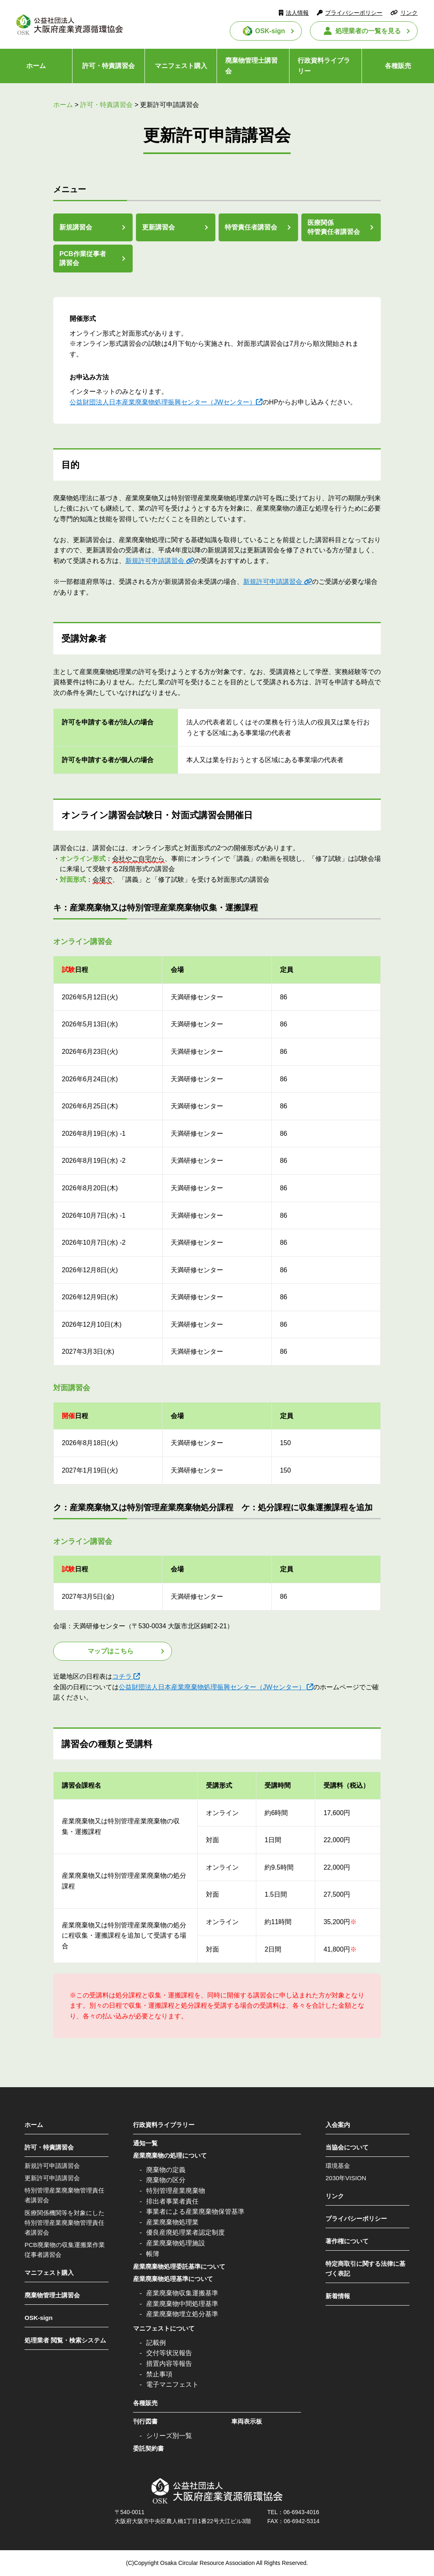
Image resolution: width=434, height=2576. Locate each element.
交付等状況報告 (169, 2352)
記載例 (156, 2342)
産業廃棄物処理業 (172, 2222)
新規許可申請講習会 (154, 560)
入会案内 (338, 2124)
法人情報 (297, 12)
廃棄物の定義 (165, 2169)
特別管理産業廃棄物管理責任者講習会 (64, 2195)
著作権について (347, 2241)
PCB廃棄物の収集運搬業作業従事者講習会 (65, 2249)
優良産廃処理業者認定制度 (185, 2232)
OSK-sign (270, 30)
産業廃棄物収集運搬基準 (182, 2293)
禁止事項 (159, 2374)
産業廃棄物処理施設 (175, 2243)
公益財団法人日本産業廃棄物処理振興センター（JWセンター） (163, 402)
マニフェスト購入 (181, 65)
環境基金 (338, 2165)
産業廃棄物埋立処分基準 (182, 2313)
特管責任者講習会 (251, 227)
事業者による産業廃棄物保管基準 (195, 2211)
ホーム (36, 65)
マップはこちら (110, 1651)
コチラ (122, 1676)
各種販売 (398, 65)
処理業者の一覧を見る (368, 30)
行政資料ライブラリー (324, 66)
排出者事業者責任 (172, 2201)
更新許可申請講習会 (52, 2177)
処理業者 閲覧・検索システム (65, 2340)
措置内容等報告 (169, 2363)
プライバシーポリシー (353, 12)
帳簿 (152, 2253)
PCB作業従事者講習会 (82, 258)
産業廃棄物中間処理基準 (182, 2303)
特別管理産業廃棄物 (175, 2190)
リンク (409, 12)
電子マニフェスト (172, 2384)
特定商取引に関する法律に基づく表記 (365, 2268)
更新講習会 (158, 227)
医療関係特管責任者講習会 (333, 227)
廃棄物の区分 (165, 2180)
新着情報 (338, 2295)
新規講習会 (75, 227)
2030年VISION (346, 2177)
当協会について (347, 2147)
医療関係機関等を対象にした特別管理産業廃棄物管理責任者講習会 (64, 2222)
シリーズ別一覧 (169, 2435)
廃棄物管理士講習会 (251, 66)
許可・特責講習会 (108, 65)
